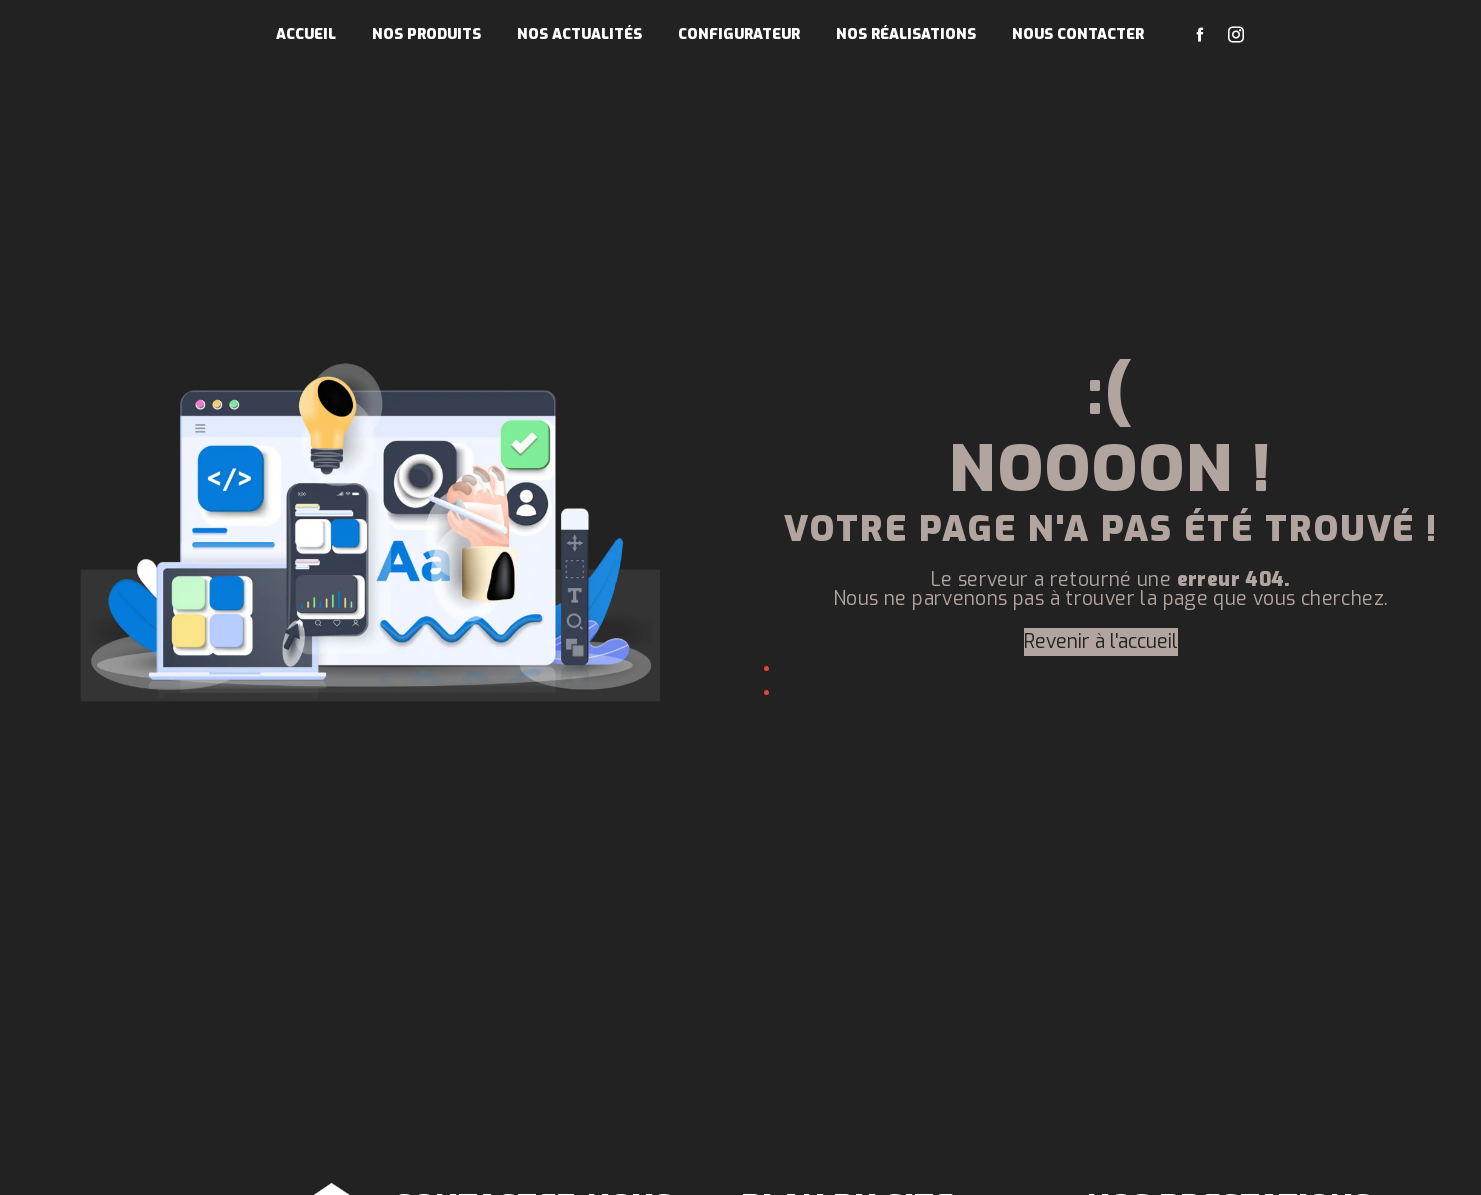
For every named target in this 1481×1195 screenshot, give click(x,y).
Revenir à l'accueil (1101, 641)
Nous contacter (1078, 34)
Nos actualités (579, 34)
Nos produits (426, 34)
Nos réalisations (906, 34)
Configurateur (739, 34)
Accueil (306, 34)
